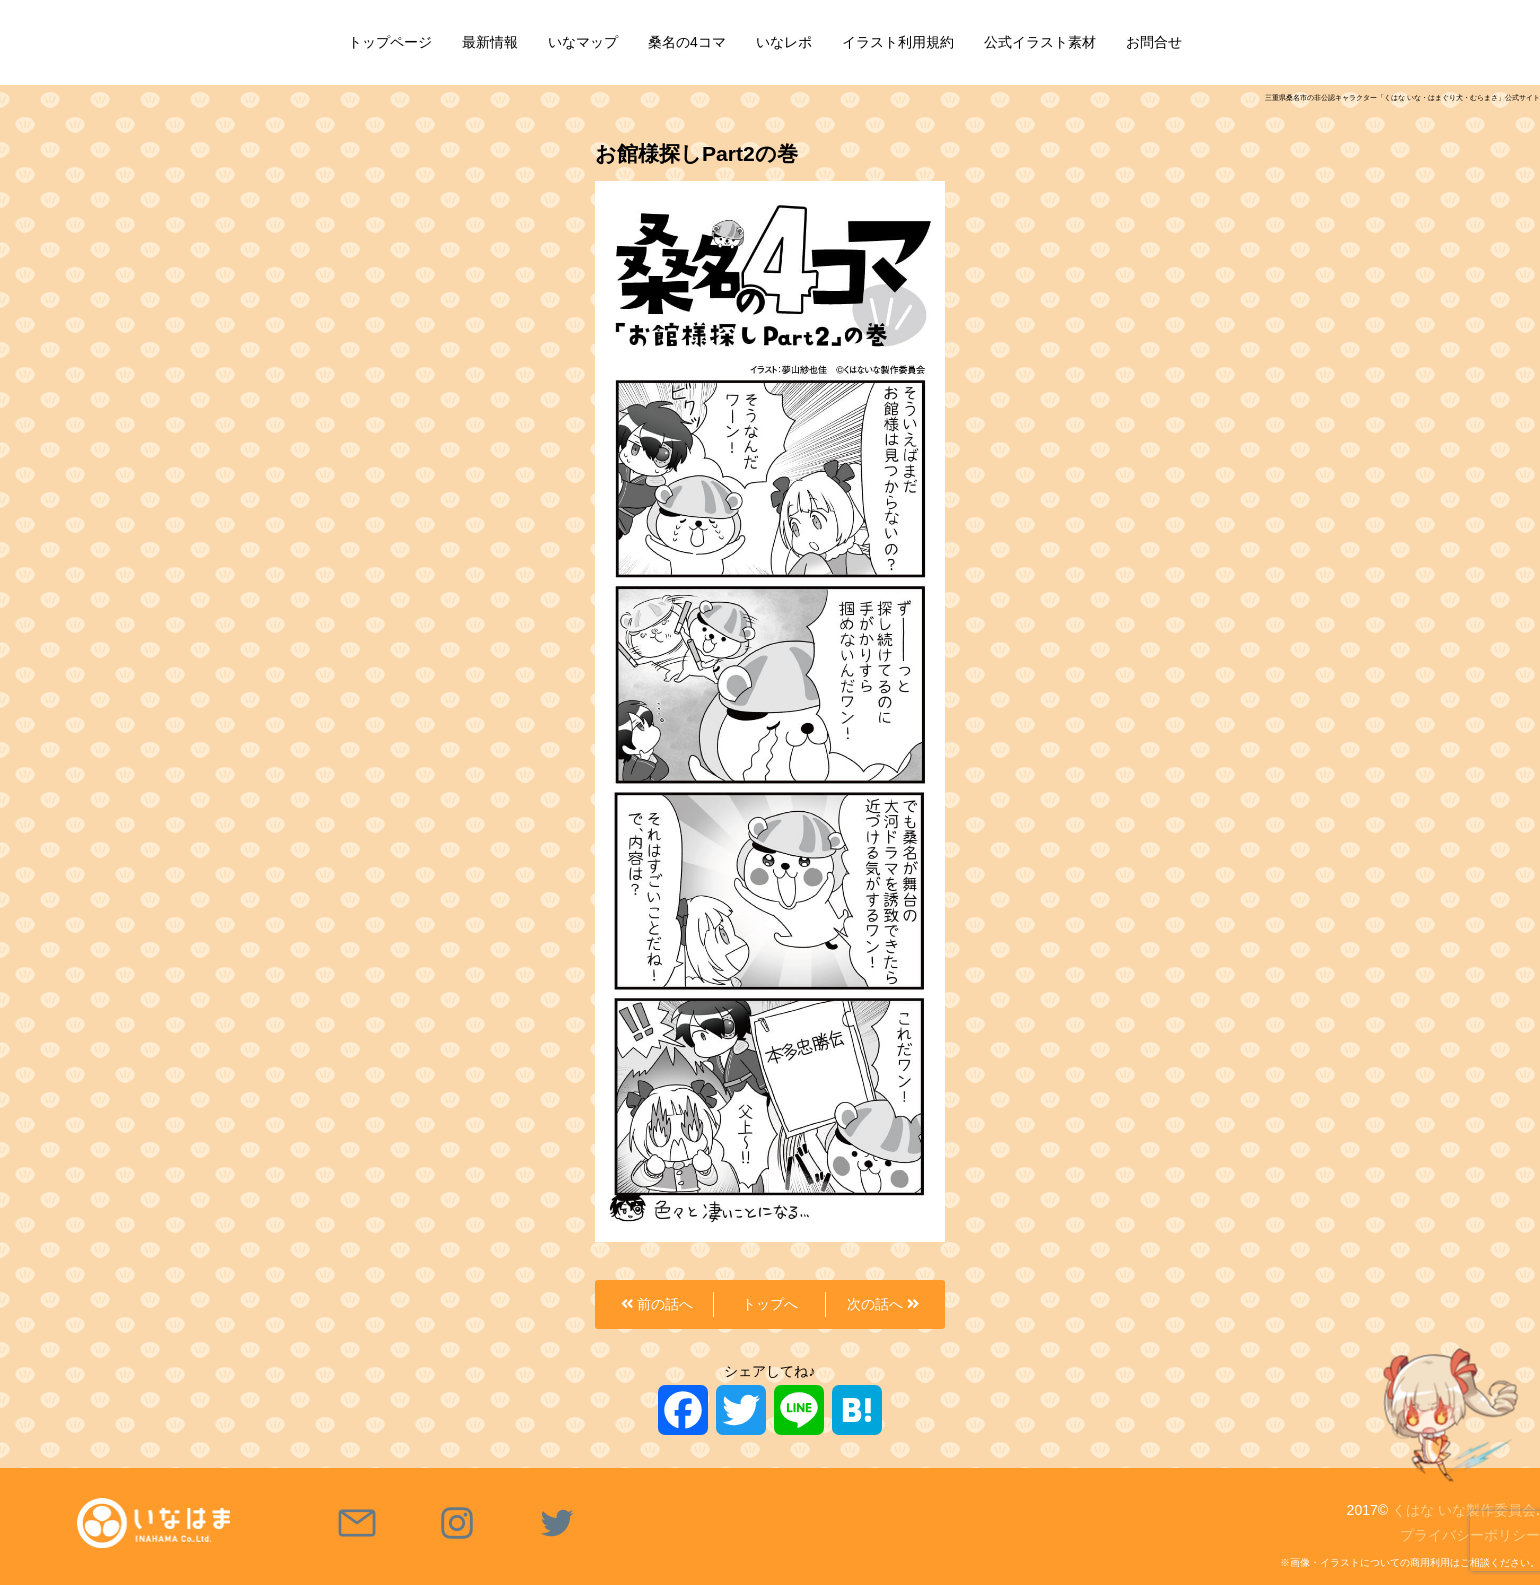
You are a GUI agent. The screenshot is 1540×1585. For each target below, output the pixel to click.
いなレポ (784, 42)
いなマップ (583, 42)
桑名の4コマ (687, 42)
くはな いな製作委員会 (1464, 1510)
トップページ (390, 42)
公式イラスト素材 (1040, 42)
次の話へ (883, 1304)
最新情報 (490, 42)
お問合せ (1154, 42)
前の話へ (657, 1304)
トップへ (770, 1304)
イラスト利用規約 (898, 42)
